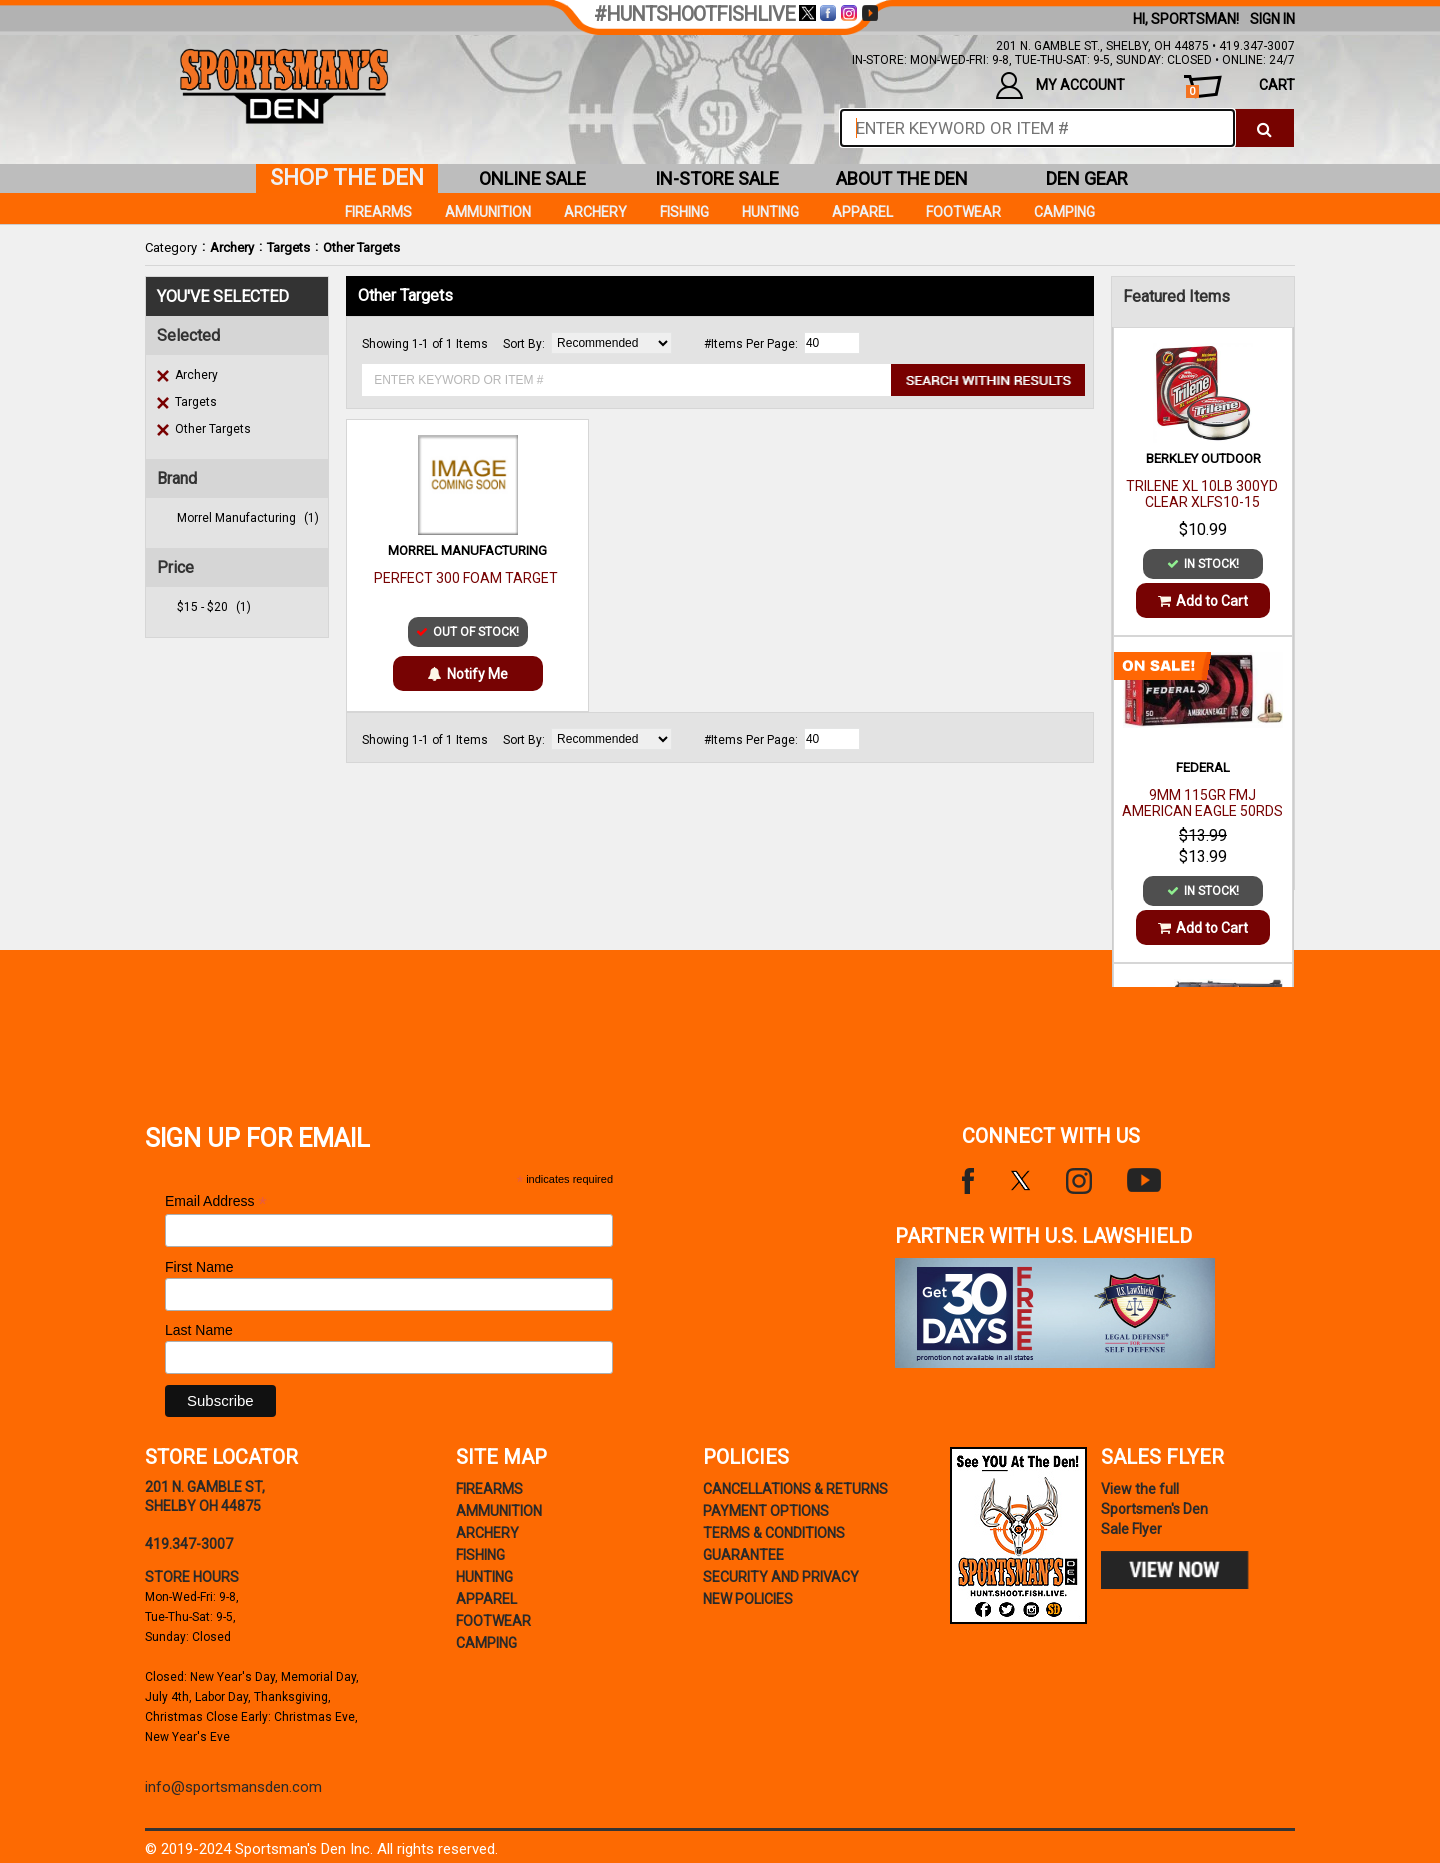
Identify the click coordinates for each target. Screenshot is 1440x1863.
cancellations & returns (795, 1489)
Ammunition (488, 212)
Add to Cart (1203, 601)
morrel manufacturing (248, 518)
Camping (1064, 212)
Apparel (862, 212)
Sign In (1272, 19)
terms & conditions (774, 1533)
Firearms (378, 212)
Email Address (216, 1201)
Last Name (199, 1330)
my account (1060, 85)
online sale (532, 178)
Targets (288, 247)
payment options (766, 1511)
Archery (232, 247)
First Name (199, 1267)
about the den (902, 178)
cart (1240, 87)
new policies (748, 1599)
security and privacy (781, 1577)
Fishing (684, 212)
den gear (1087, 178)
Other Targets (361, 247)
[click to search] (1264, 128)
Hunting (770, 212)
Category (171, 247)
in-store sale (717, 178)
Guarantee (743, 1555)
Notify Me (468, 674)
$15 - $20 (214, 607)
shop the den (347, 177)
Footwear (963, 212)
